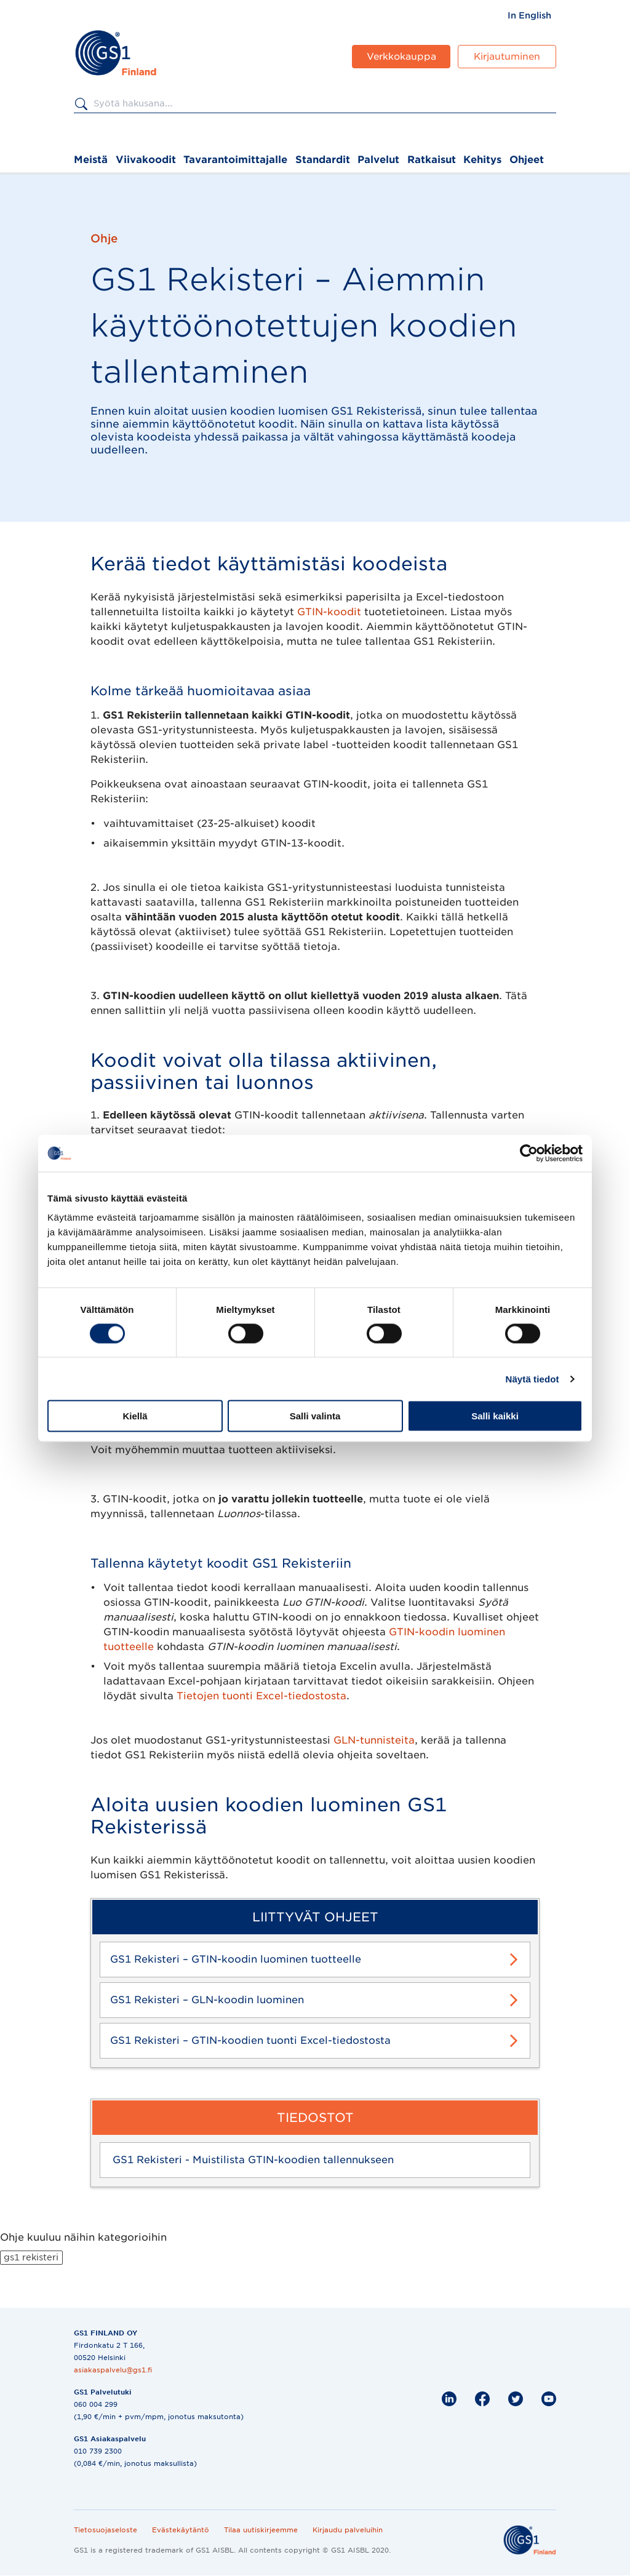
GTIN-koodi (133, 1154)
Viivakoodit (146, 159)
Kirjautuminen (507, 56)
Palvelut (378, 159)
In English (529, 15)
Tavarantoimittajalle (235, 159)
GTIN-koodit (329, 612)
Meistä (91, 159)
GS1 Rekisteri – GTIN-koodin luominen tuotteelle (235, 1959)
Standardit (322, 159)
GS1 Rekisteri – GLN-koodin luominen (207, 2000)
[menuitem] (529, 15)
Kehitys (482, 159)
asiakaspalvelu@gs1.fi (113, 2370)
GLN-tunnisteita (374, 1740)
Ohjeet (526, 159)
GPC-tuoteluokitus (150, 1174)
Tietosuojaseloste (105, 2530)
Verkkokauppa (401, 56)
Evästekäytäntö (180, 2530)
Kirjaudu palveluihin (348, 2530)
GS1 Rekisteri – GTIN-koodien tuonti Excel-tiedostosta (250, 2040)
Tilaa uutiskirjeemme (261, 2530)
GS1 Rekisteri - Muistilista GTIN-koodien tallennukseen (253, 2160)
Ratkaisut (431, 159)
